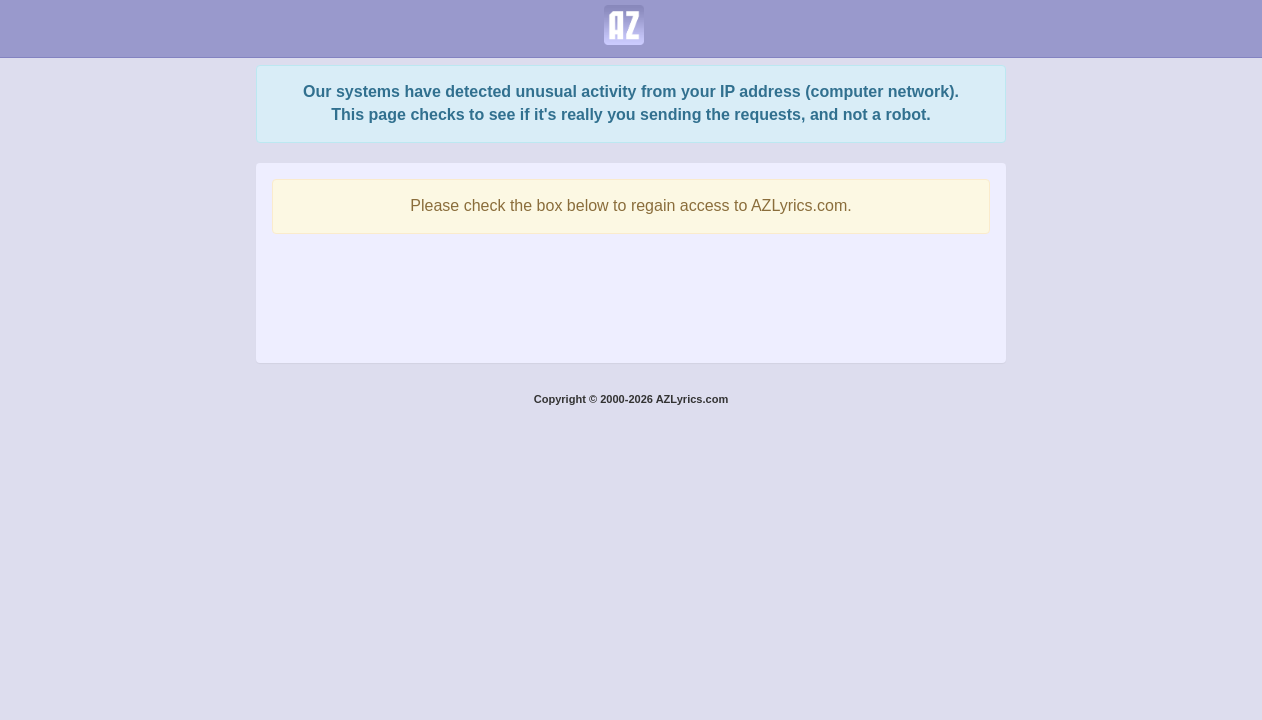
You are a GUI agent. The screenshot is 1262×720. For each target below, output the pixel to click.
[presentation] (631, 293)
